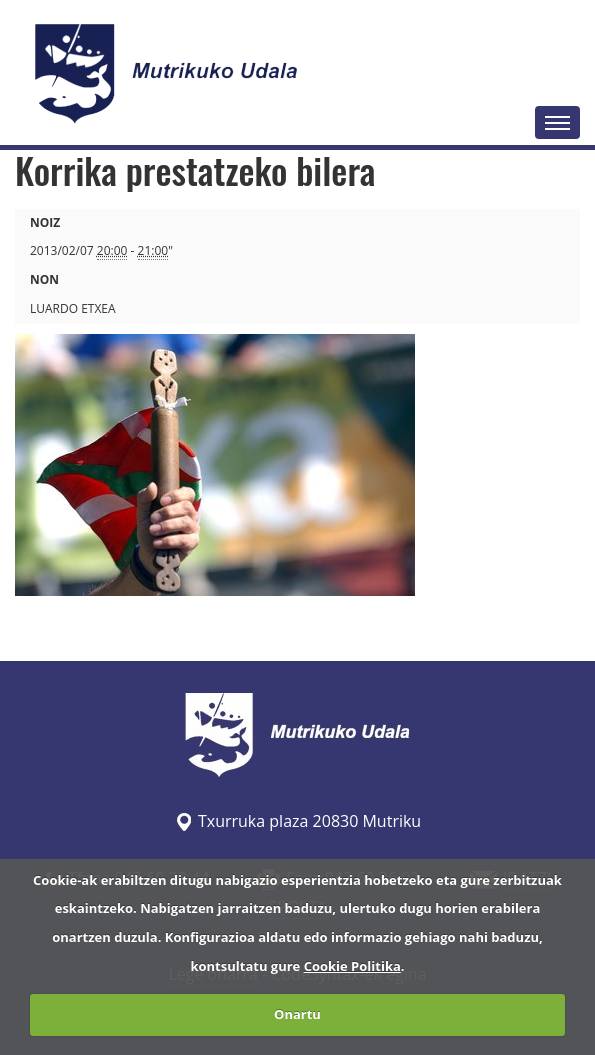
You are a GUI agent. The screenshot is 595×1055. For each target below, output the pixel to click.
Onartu (297, 1014)
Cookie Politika (352, 966)
